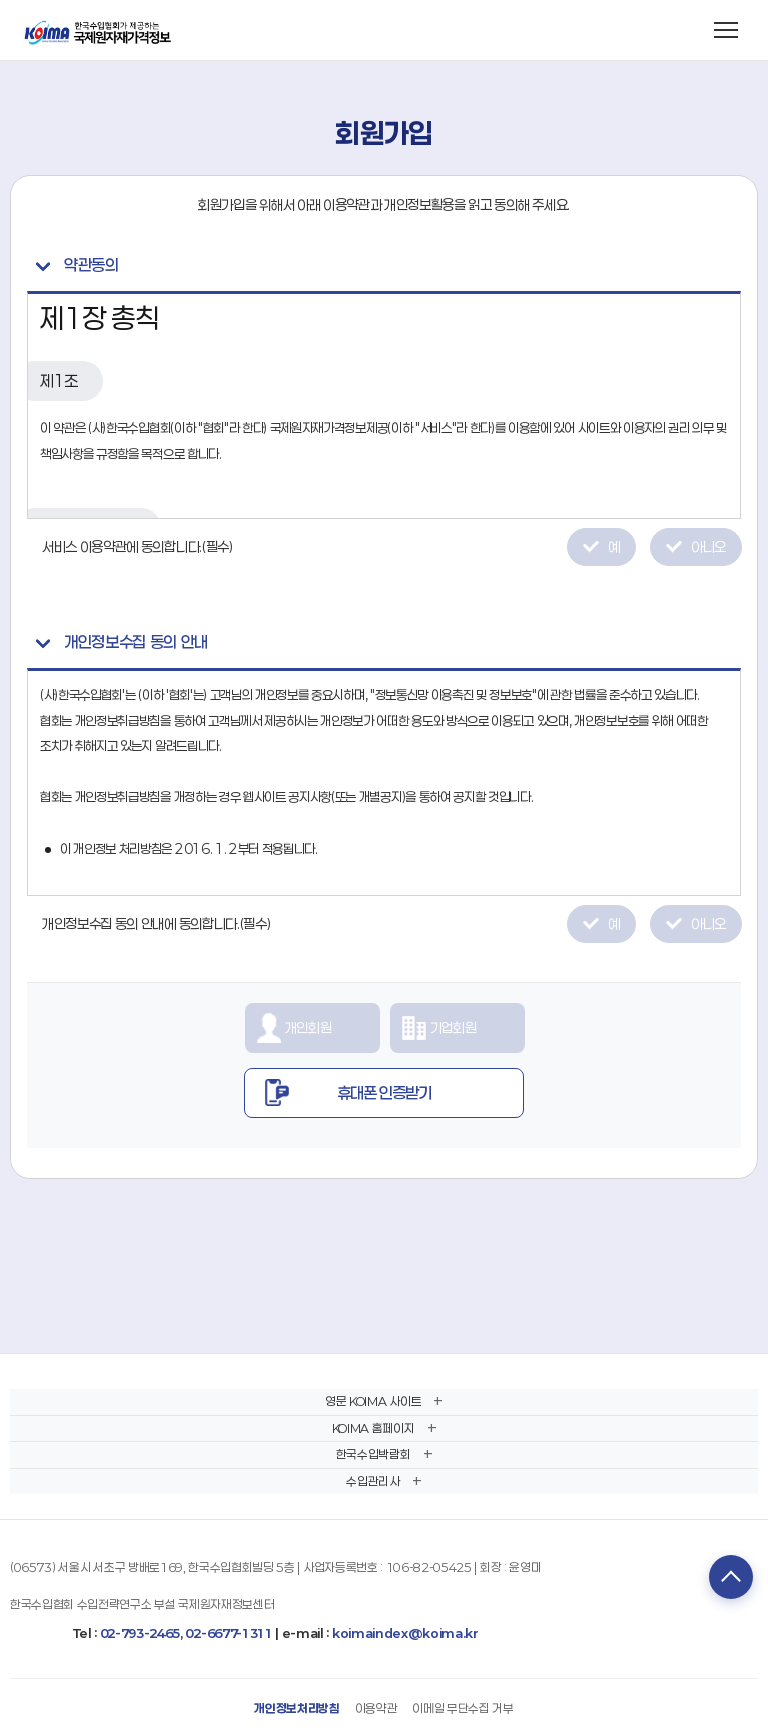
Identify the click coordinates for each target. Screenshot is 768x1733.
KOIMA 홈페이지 (373, 1428)
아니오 (708, 546)
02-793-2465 (140, 1633)
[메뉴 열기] (726, 30)
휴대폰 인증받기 (384, 1092)
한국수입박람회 (373, 1454)
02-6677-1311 (228, 1633)
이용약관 (376, 1708)
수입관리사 (372, 1481)
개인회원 (308, 1027)
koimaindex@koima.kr (405, 1633)
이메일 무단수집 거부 (462, 1708)
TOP (731, 1577)
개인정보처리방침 (296, 1708)
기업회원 (453, 1027)
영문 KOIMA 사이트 (373, 1401)
